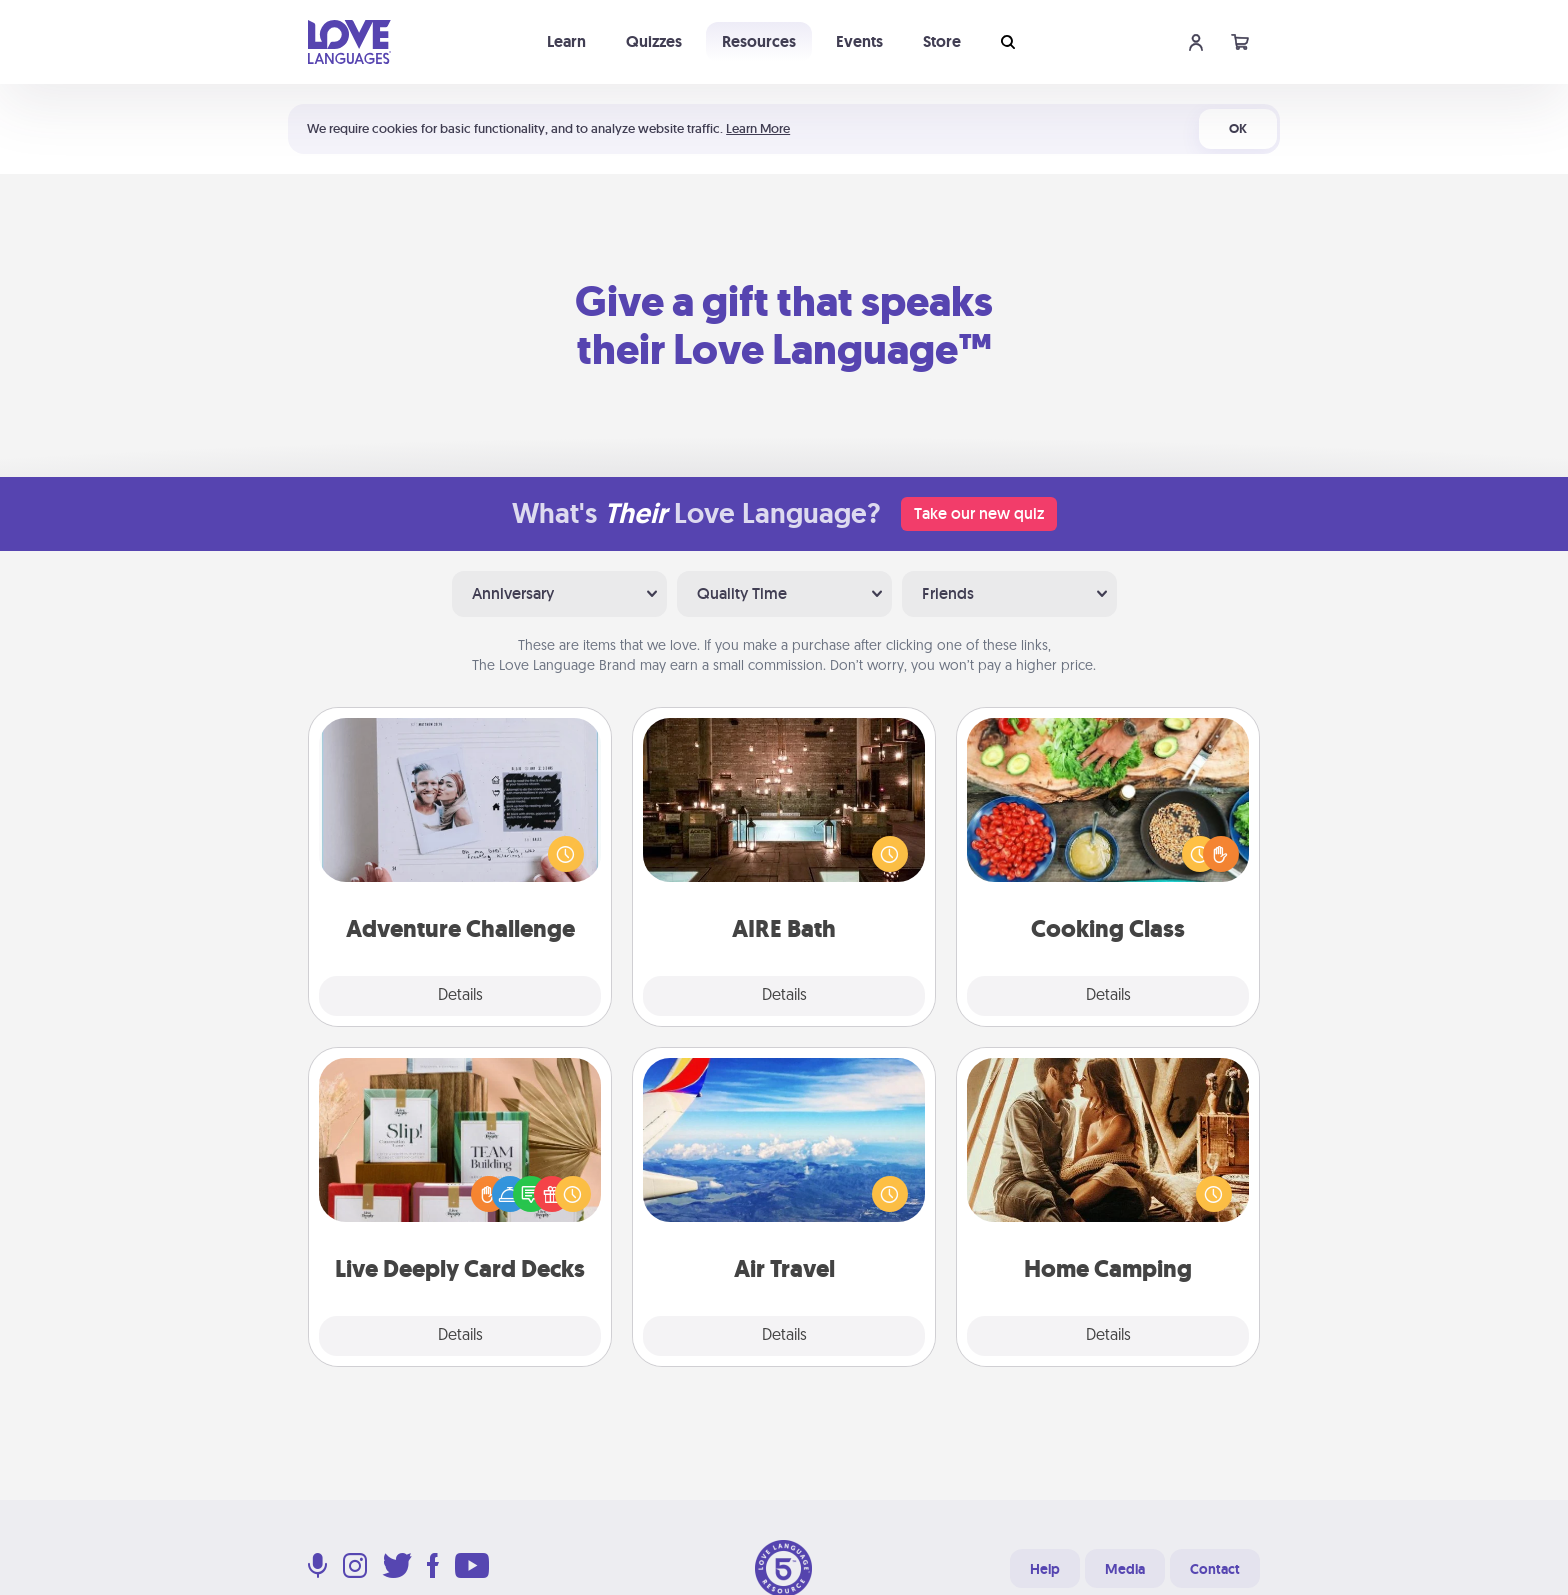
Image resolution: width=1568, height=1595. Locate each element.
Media (1125, 1569)
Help (1045, 1569)
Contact (1215, 1569)
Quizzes (654, 41)
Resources (759, 41)
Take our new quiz (979, 513)
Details (460, 996)
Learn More (758, 128)
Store (942, 41)
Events (859, 41)
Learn (566, 41)
